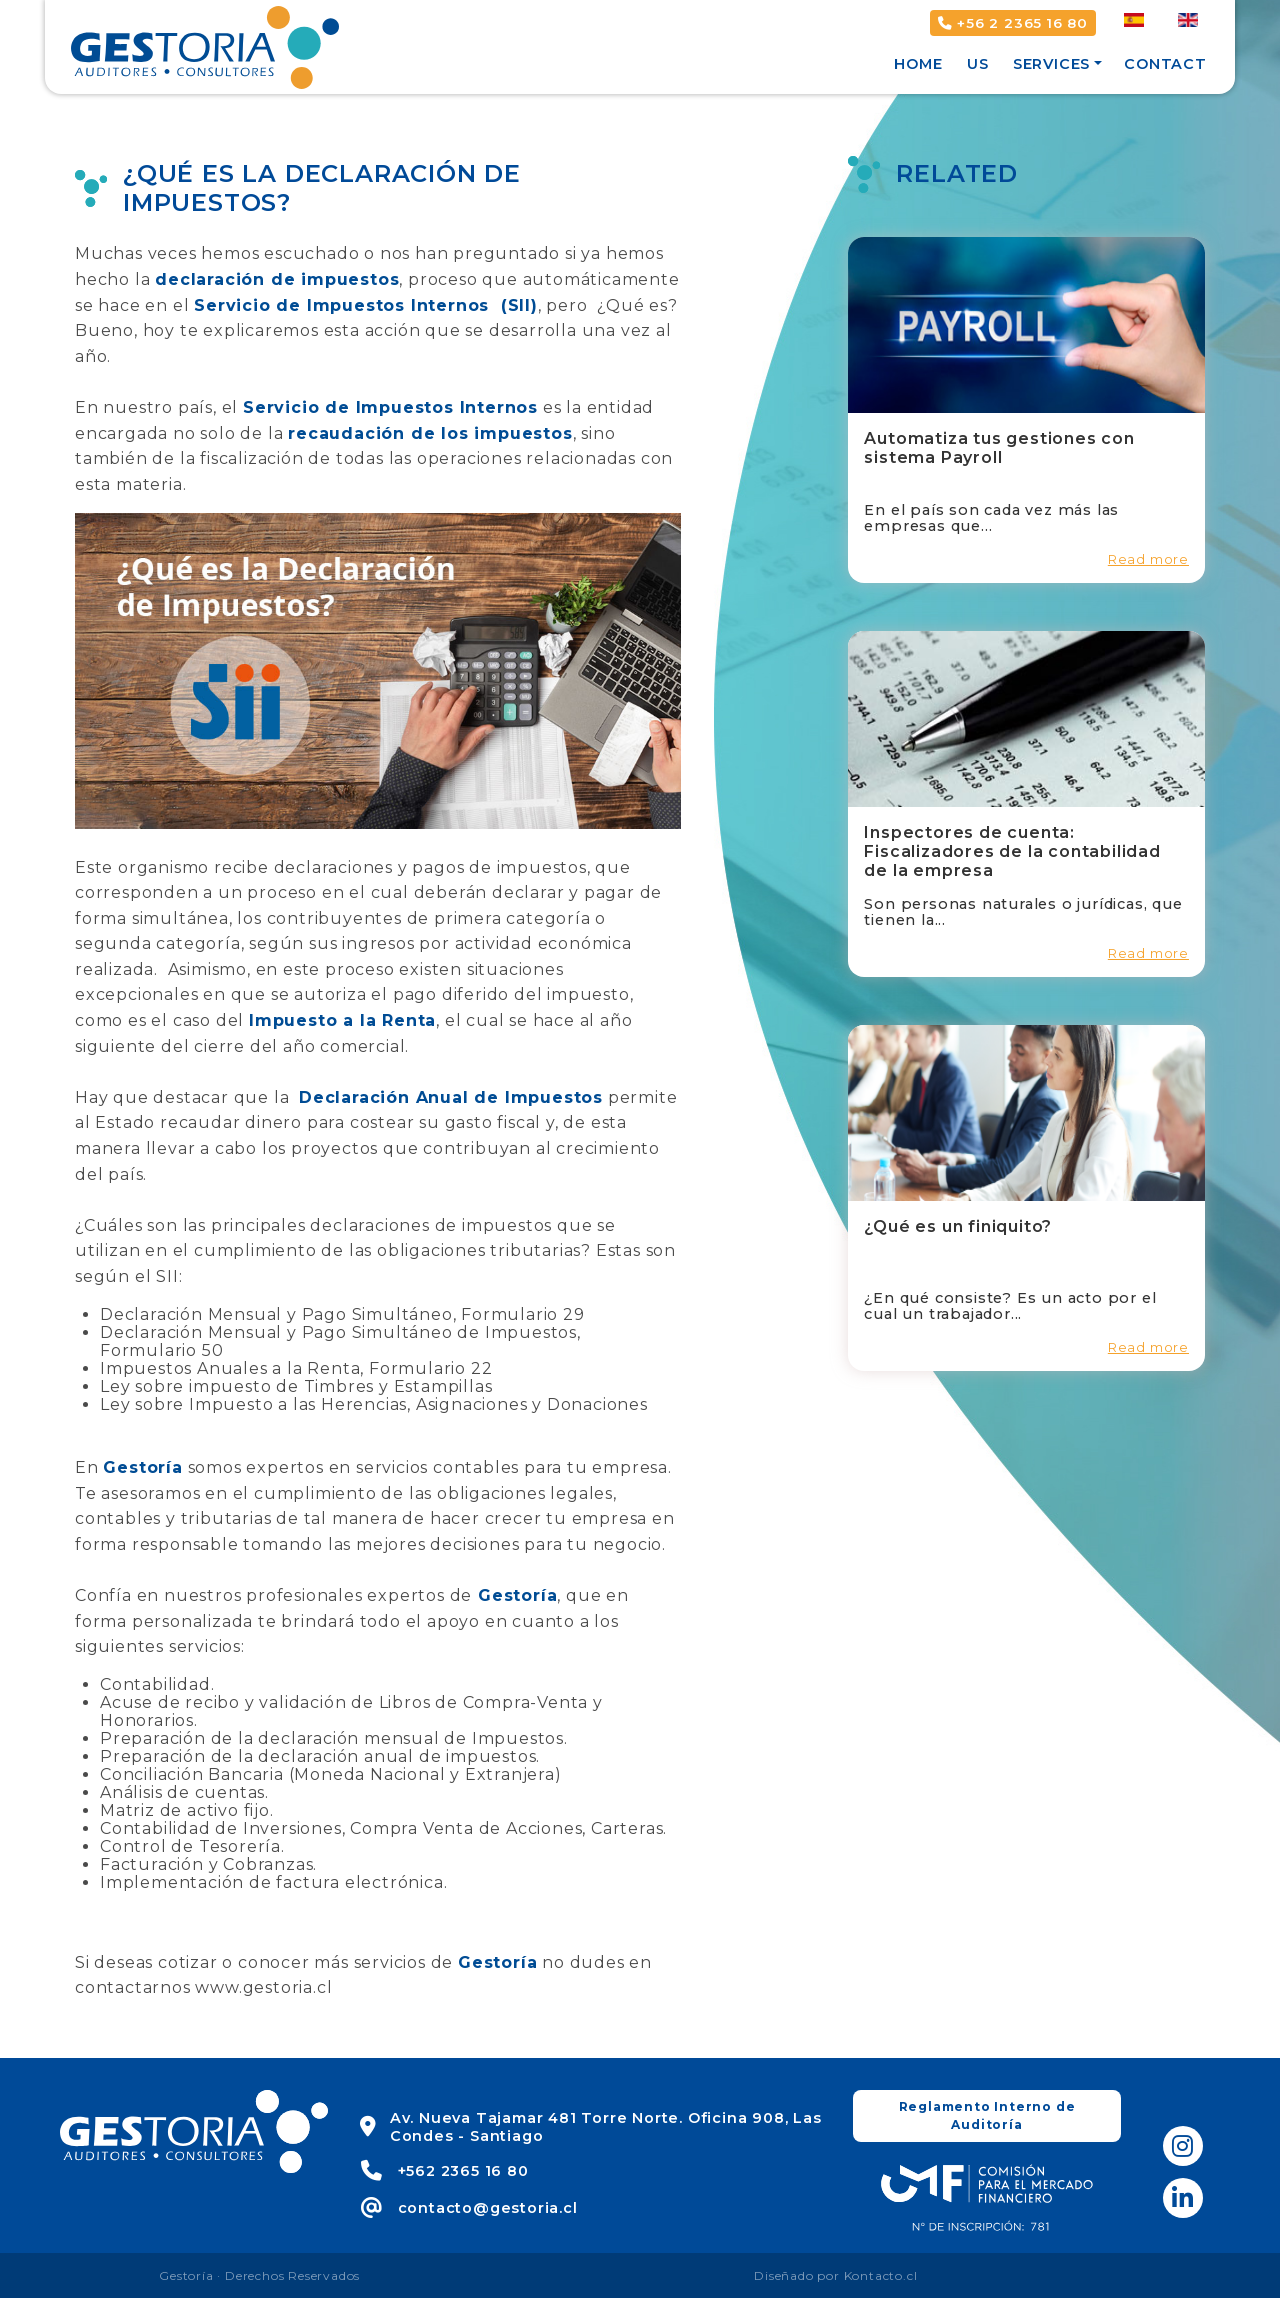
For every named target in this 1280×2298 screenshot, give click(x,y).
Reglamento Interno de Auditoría (987, 2115)
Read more (1148, 559)
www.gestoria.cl (263, 1987)
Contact (1165, 64)
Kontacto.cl (881, 2275)
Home (918, 64)
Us (978, 64)
